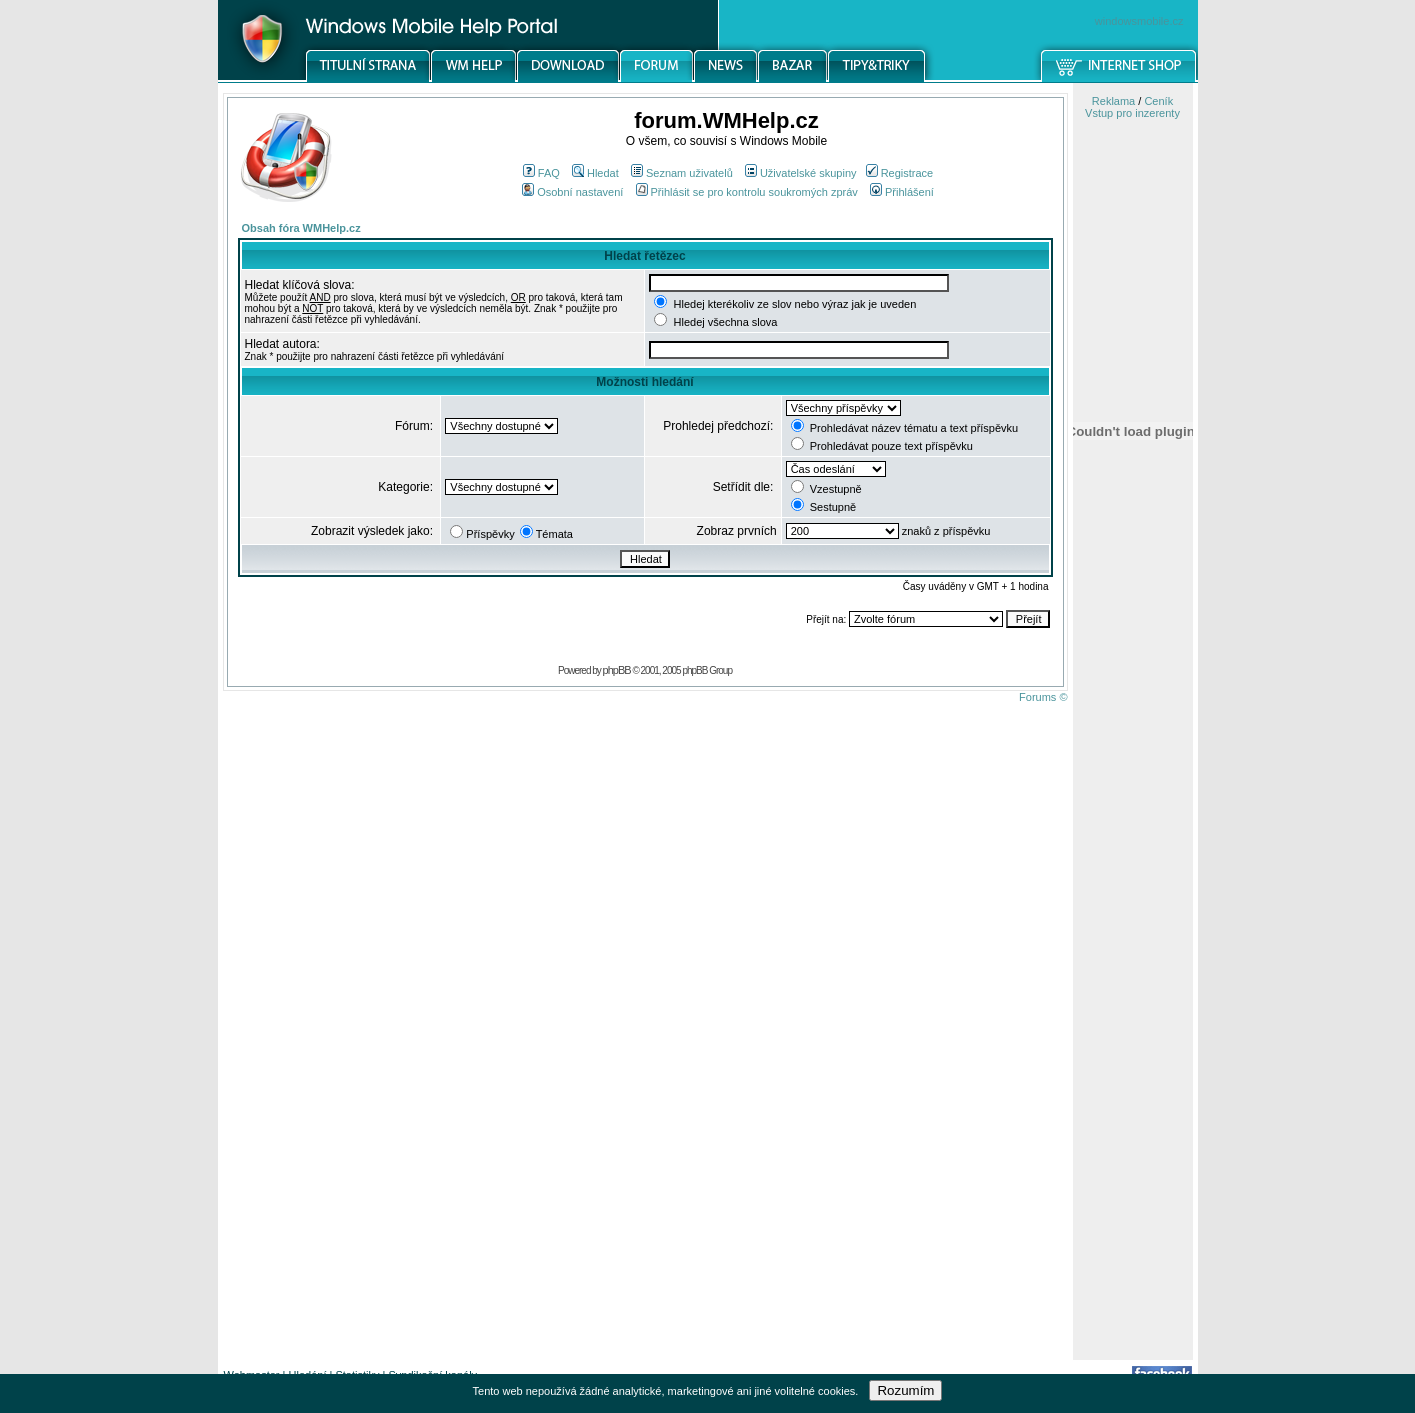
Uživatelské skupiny (801, 173)
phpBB (617, 670)
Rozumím (905, 1390)
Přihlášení (902, 192)
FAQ (541, 173)
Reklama (1113, 101)
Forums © (1043, 697)
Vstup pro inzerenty (1132, 113)
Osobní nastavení (572, 192)
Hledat (595, 173)
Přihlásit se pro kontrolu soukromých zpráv (747, 192)
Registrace (900, 173)
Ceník (1158, 101)
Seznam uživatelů (682, 173)
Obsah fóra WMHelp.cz (301, 228)
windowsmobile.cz (1139, 21)
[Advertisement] (1133, 1043)
